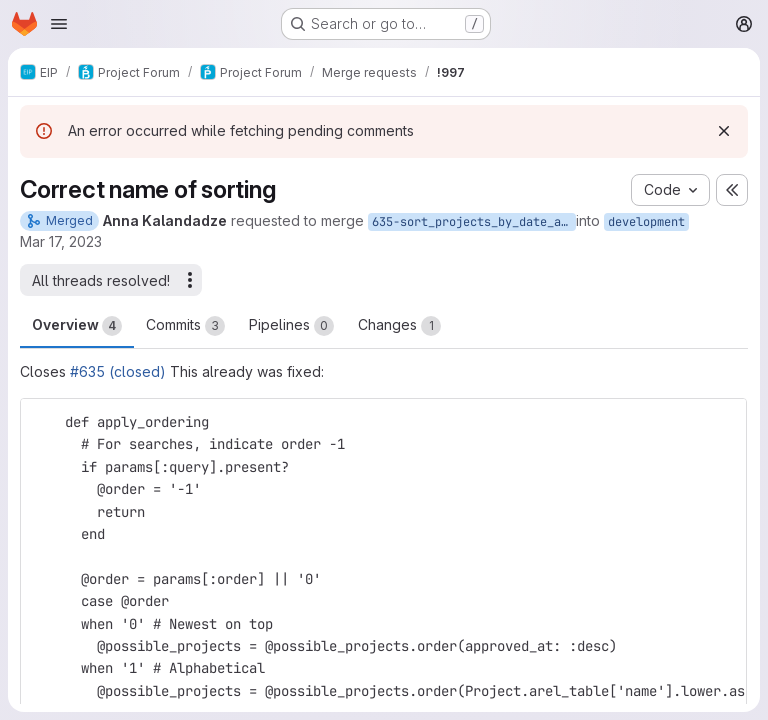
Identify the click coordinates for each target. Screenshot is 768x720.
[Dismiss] (724, 131)
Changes (399, 326)
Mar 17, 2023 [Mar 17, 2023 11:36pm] (61, 241)
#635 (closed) (118, 371)
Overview (77, 326)
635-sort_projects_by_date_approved (474, 222)
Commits (185, 326)
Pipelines (291, 326)
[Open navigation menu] (59, 24)
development (646, 222)
